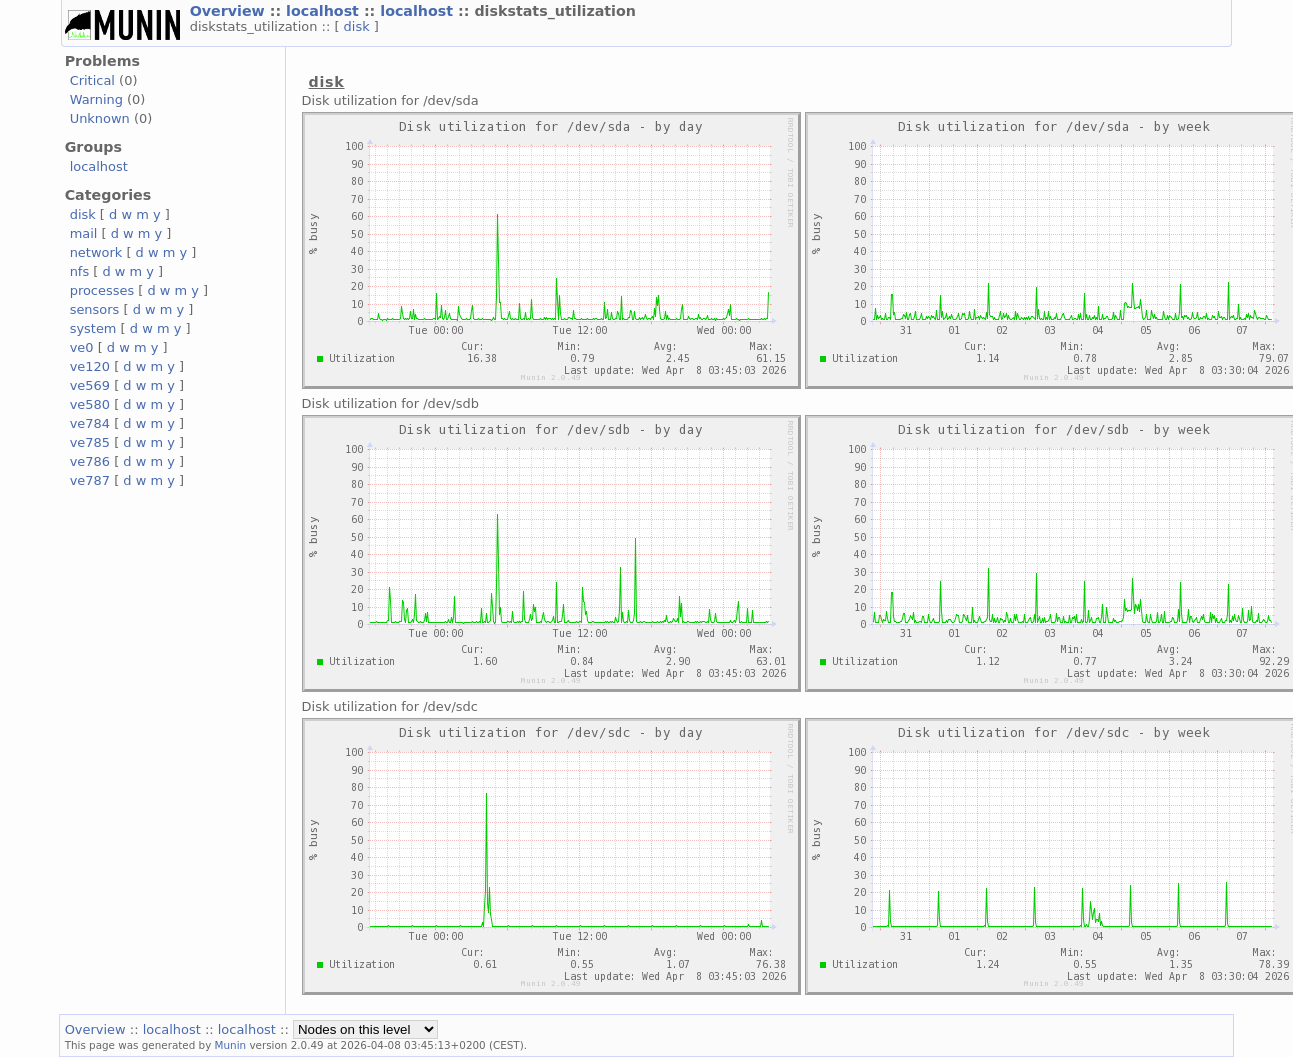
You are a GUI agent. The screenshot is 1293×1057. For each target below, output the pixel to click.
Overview (230, 11)
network (96, 252)
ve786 (90, 461)
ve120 (90, 366)
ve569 (90, 385)
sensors (95, 309)
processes (102, 290)
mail (84, 233)
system (93, 328)
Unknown (100, 118)
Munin (231, 1045)
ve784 (90, 423)
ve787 (90, 480)
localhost (325, 11)
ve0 (82, 347)
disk (359, 26)
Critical (92, 80)
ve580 (90, 404)
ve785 (90, 442)
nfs (80, 271)
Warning (96, 99)
